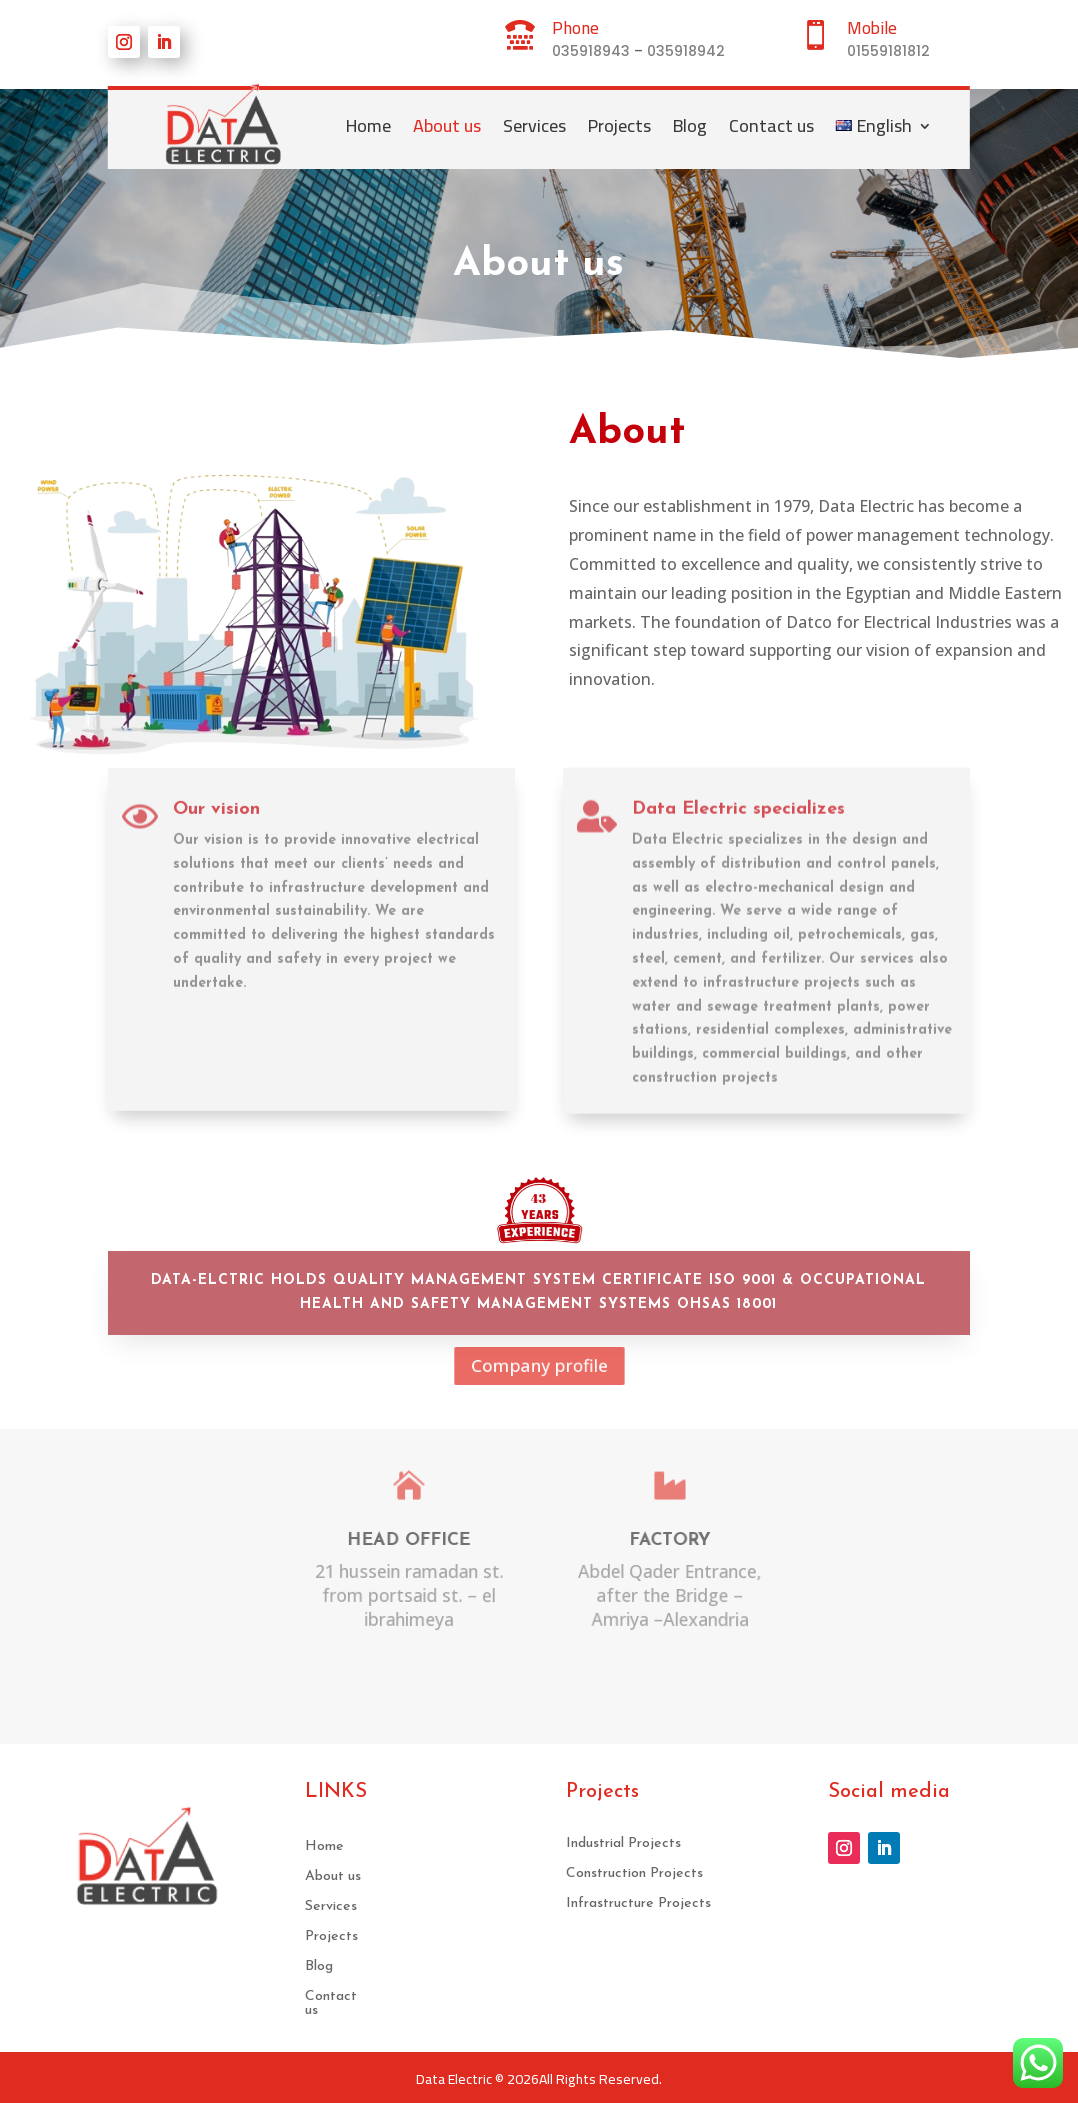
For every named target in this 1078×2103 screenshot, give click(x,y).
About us (447, 125)
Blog (690, 125)
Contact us (771, 125)
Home (368, 125)
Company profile (539, 1366)
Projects (619, 125)
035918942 (686, 51)
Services (534, 125)
